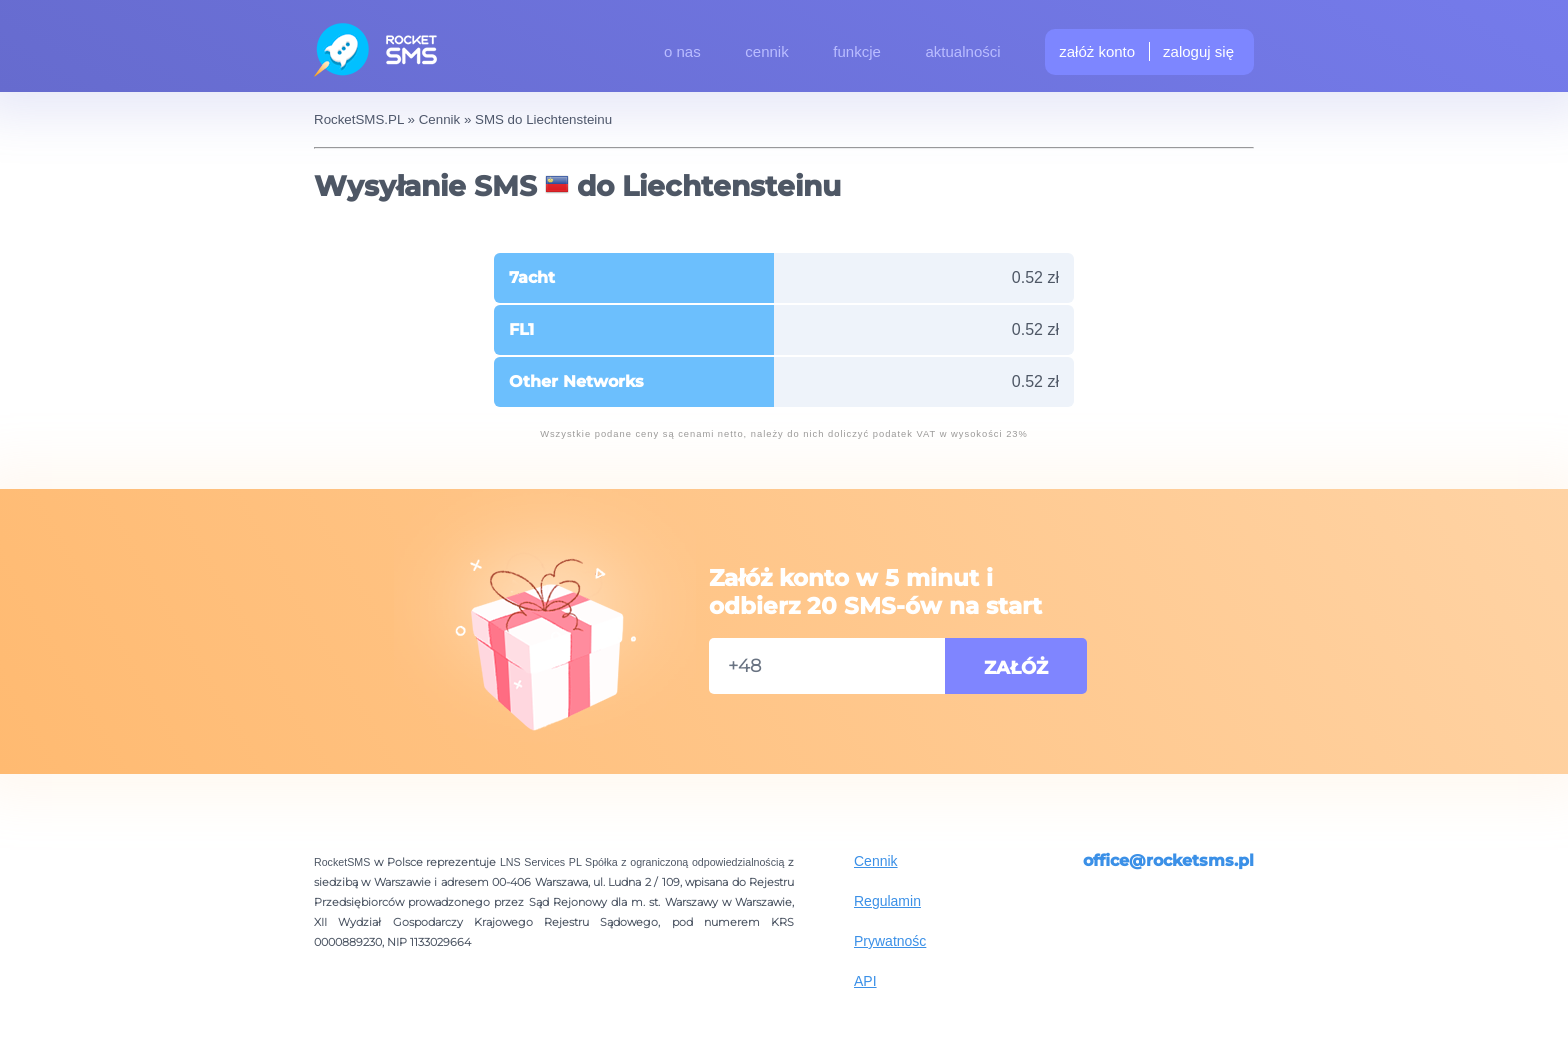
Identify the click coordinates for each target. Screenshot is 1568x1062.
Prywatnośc (890, 941)
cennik (766, 51)
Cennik (876, 861)
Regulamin (887, 901)
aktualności (963, 51)
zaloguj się (1198, 51)
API (865, 981)
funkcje (857, 51)
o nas (682, 51)
